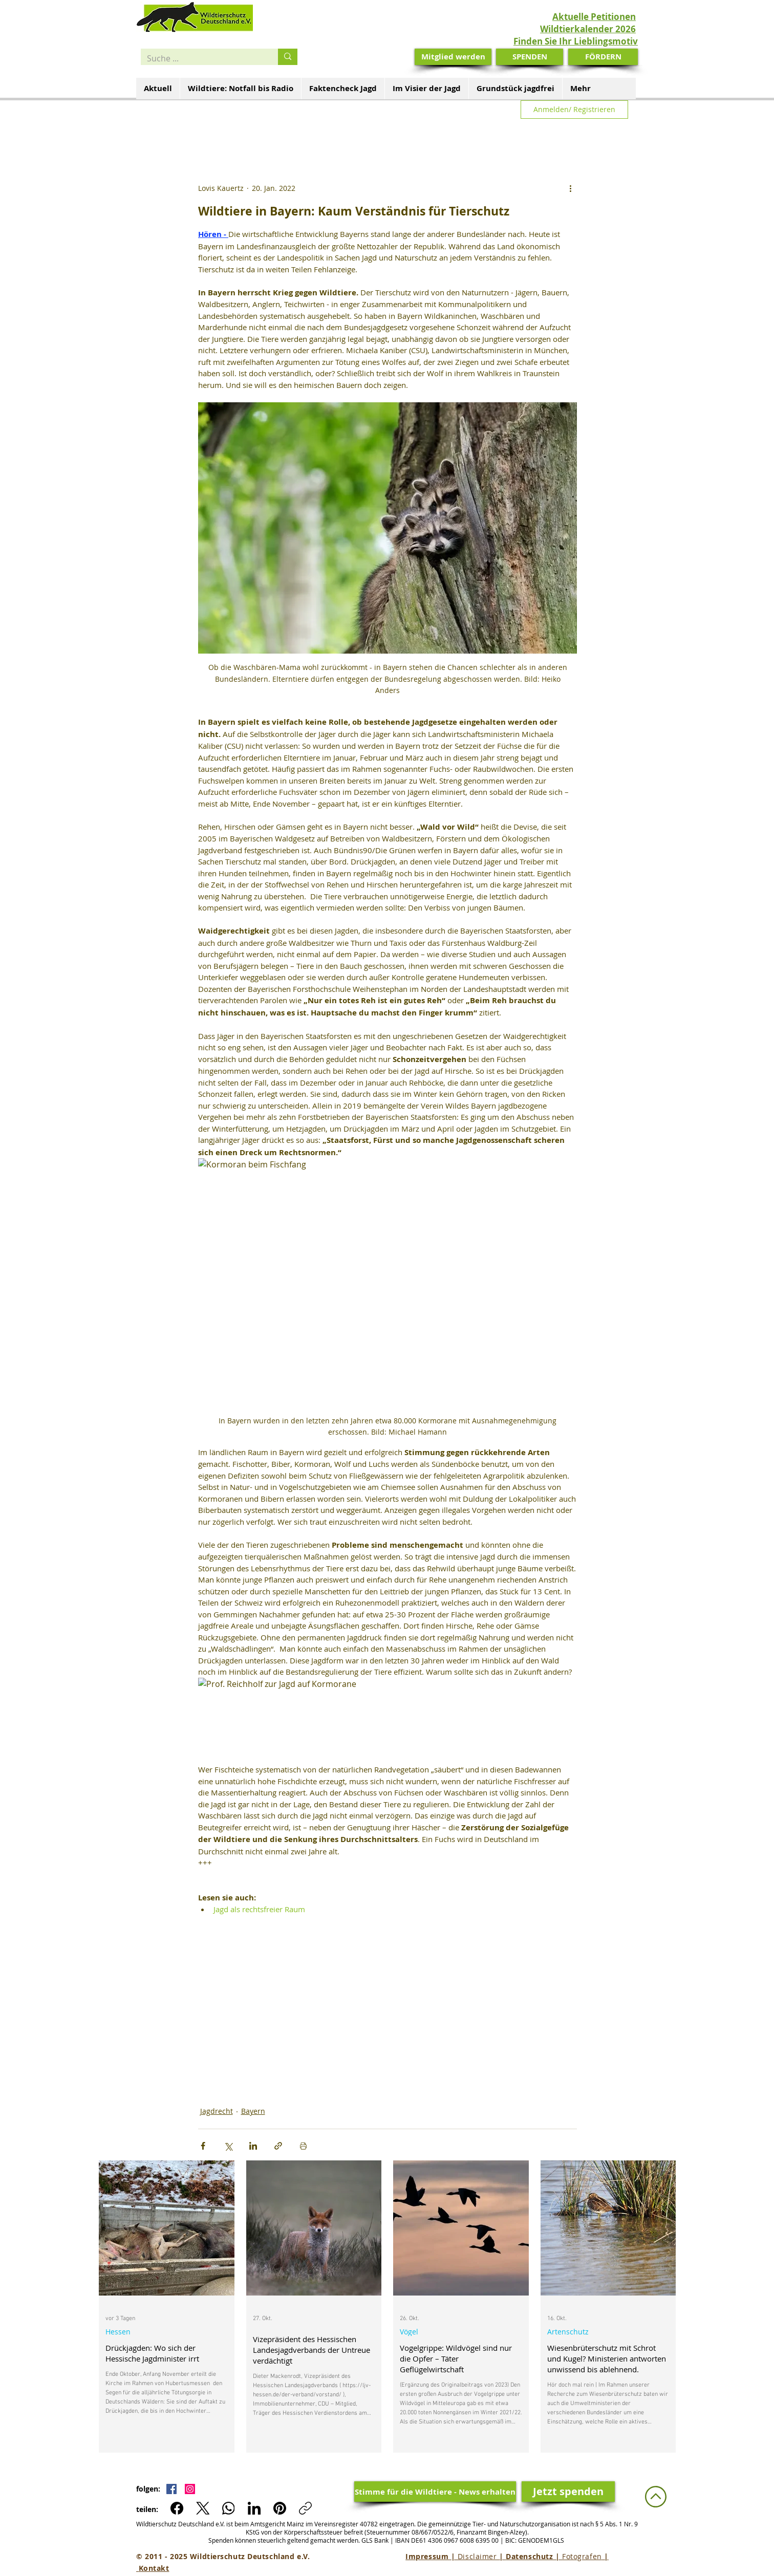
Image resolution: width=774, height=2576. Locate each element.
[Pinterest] (279, 2508)
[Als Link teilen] (278, 2146)
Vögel (409, 2331)
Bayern (253, 2111)
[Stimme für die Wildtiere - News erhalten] (435, 2491)
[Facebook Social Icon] (171, 2489)
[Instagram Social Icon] (190, 2489)
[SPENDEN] (529, 57)
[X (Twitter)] (203, 2508)
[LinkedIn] (254, 2508)
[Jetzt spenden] (568, 2491)
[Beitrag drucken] (303, 2146)
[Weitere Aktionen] (571, 188)
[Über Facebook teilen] (203, 2146)
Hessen (118, 2331)
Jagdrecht (216, 2111)
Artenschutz (568, 2331)
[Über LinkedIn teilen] (253, 2146)
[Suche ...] (201, 58)
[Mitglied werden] (453, 57)
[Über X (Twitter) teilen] (228, 2146)
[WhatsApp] (228, 2508)
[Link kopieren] (305, 2508)
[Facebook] (177, 2508)
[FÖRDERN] (603, 57)
